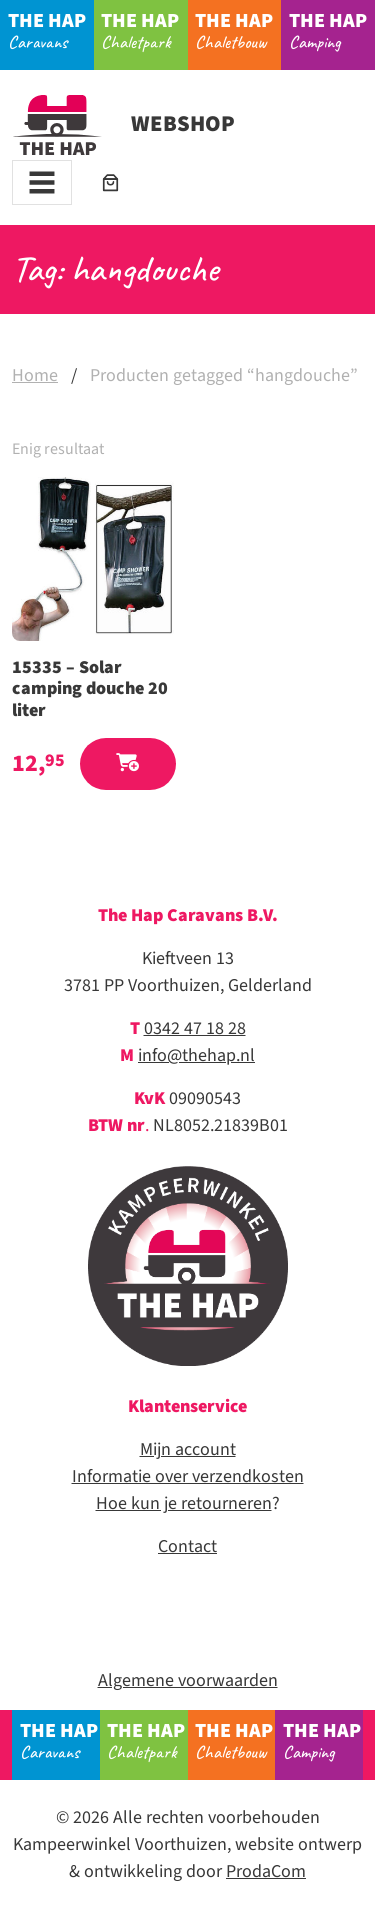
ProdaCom (266, 1871)
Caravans (51, 30)
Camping (332, 30)
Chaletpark (144, 30)
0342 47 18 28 (195, 1028)
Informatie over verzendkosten (188, 1476)
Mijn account (188, 1449)
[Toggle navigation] (42, 182)
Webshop (123, 124)
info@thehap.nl (196, 1055)
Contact (187, 1546)
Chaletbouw (238, 30)
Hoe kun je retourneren (184, 1503)
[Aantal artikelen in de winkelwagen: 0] (110, 182)
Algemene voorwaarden (188, 1680)
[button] (128, 764)
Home (35, 375)
